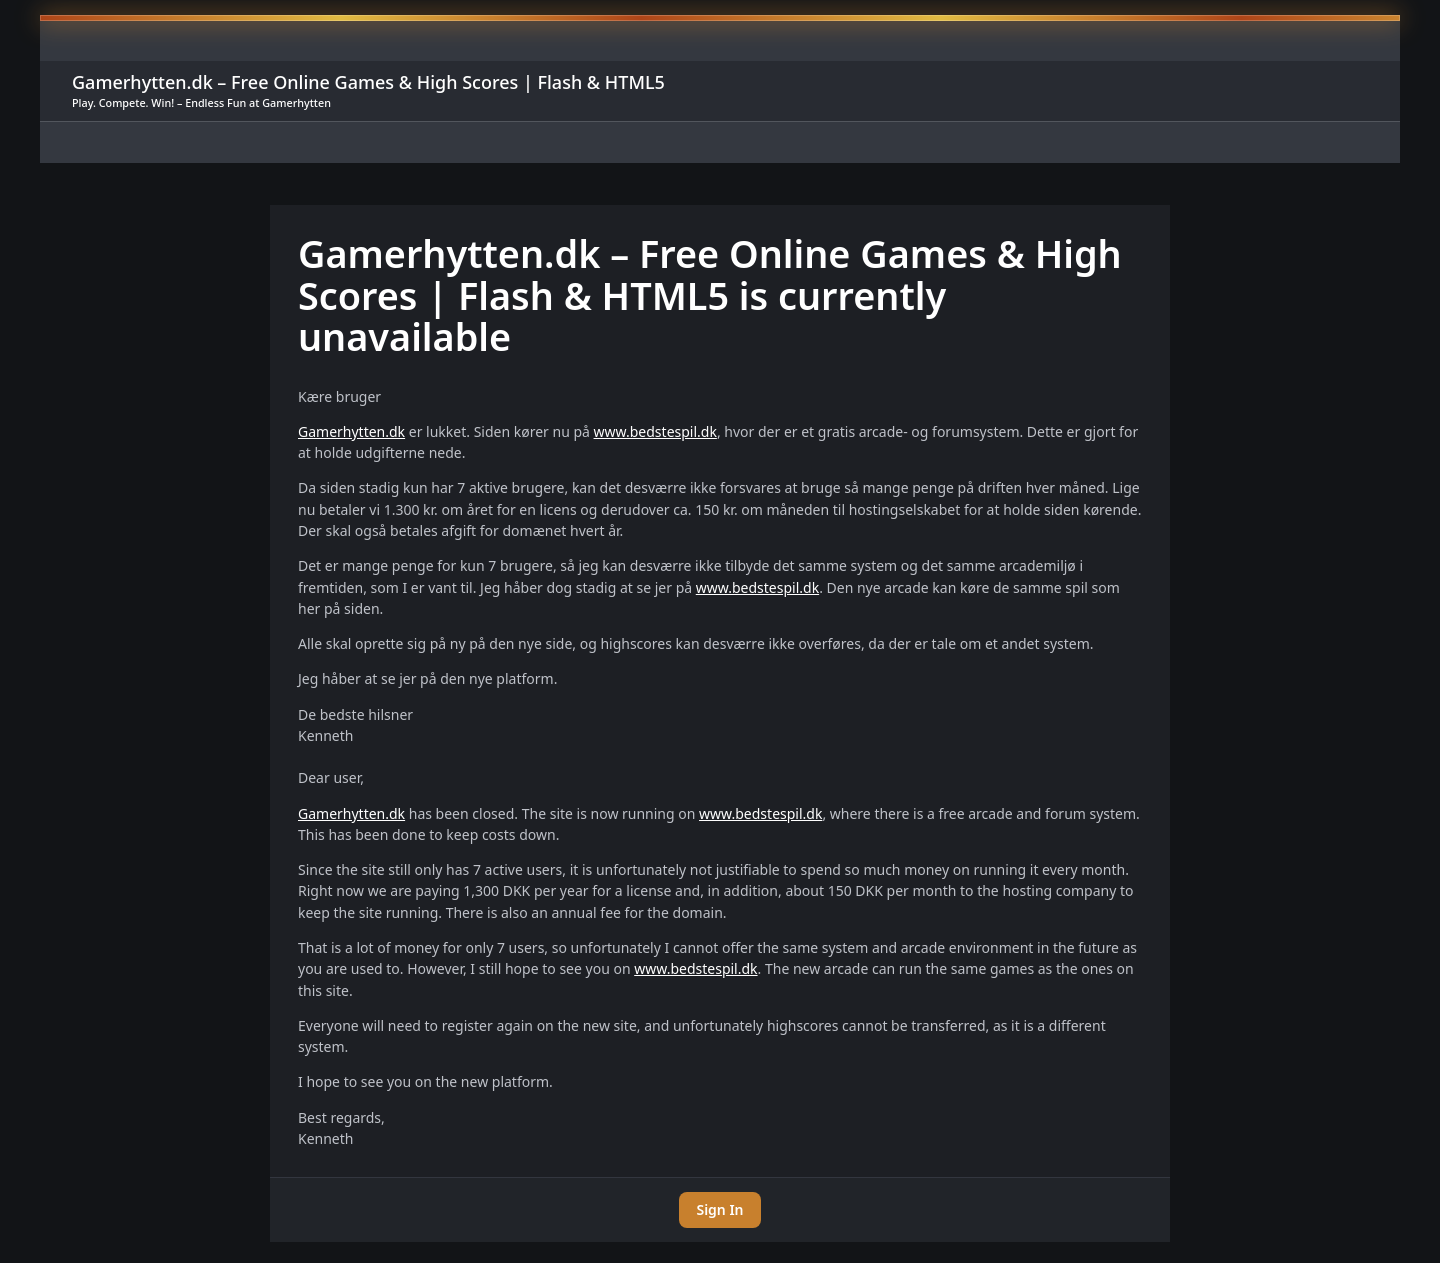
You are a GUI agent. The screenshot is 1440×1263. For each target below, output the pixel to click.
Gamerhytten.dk (351, 431)
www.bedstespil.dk (655, 431)
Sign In (719, 1209)
